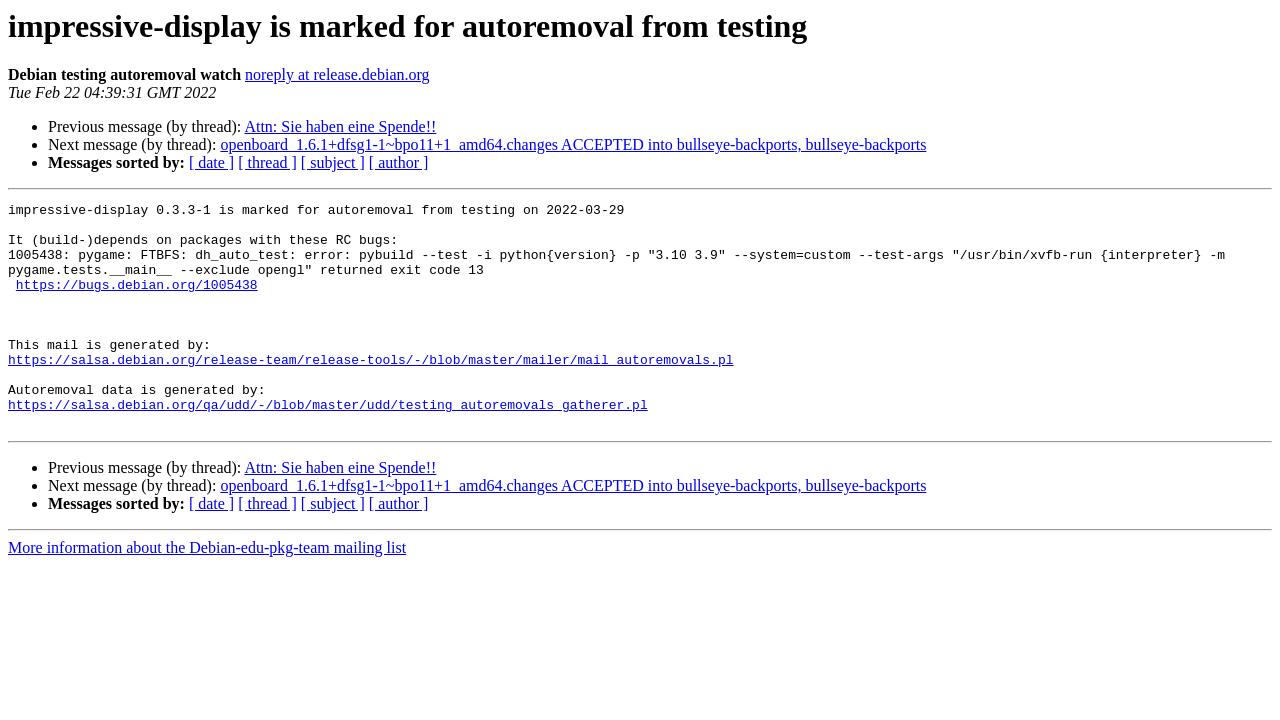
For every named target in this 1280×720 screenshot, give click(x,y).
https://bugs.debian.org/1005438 (137, 302)
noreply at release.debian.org (337, 74)
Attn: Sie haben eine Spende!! (340, 126)
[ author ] (399, 162)
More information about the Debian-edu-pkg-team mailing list (207, 592)
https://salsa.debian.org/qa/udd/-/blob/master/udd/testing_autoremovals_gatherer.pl (328, 446)
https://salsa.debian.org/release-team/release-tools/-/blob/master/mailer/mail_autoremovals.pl (370, 392)
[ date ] (211, 162)
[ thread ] (267, 162)
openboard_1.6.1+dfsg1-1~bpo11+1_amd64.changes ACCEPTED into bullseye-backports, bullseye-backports (573, 144)
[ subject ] (333, 162)
